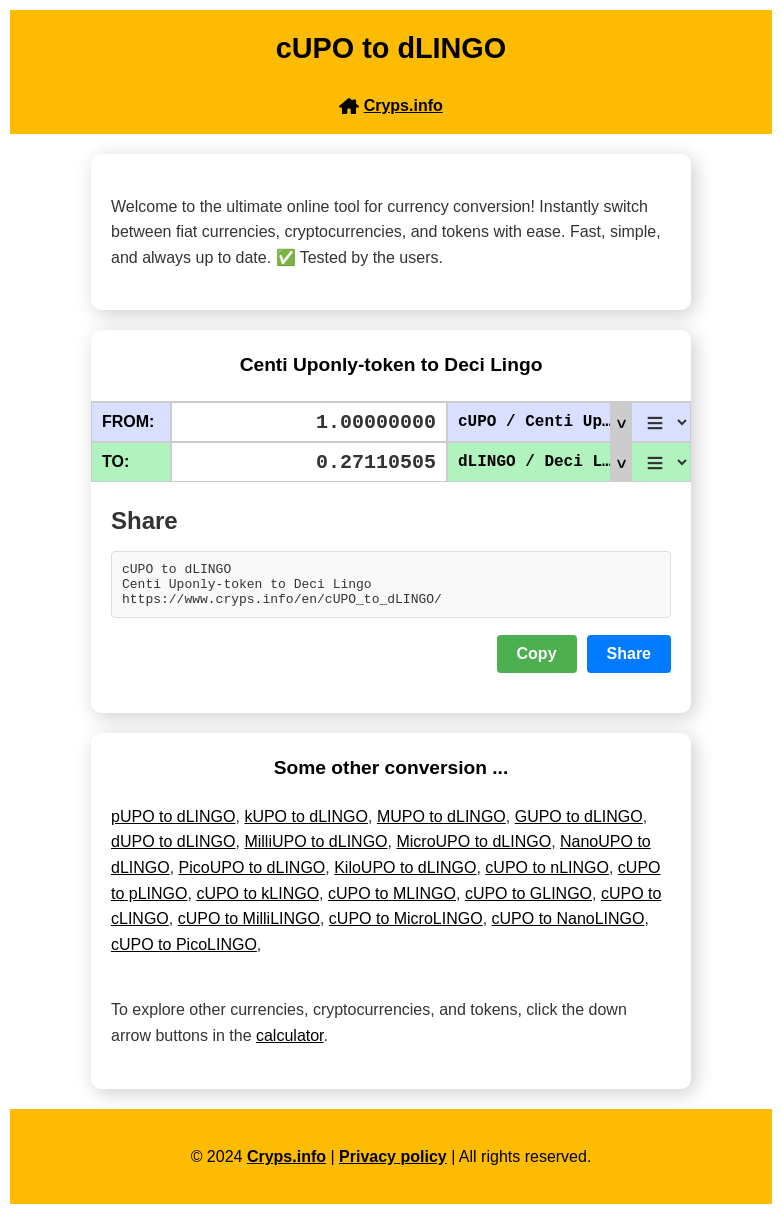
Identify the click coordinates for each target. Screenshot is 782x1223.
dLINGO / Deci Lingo (544, 462)
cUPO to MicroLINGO (406, 927)
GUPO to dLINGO (579, 825)
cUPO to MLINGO (392, 902)
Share (629, 662)
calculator (290, 1044)
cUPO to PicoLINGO (184, 953)
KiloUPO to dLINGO (405, 876)
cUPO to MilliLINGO (249, 927)
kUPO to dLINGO (306, 825)
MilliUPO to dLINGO (315, 850)
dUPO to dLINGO (173, 850)
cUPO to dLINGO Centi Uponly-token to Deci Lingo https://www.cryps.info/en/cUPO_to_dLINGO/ (391, 589)
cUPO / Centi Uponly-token (544, 422)
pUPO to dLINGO (173, 825)
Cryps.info (286, 1165)
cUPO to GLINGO (528, 902)
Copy (537, 662)
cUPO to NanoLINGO (568, 927)
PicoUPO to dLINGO (252, 876)
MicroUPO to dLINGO (473, 850)
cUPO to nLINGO (547, 876)
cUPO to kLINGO (257, 902)
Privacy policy (393, 1165)
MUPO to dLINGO (441, 825)
